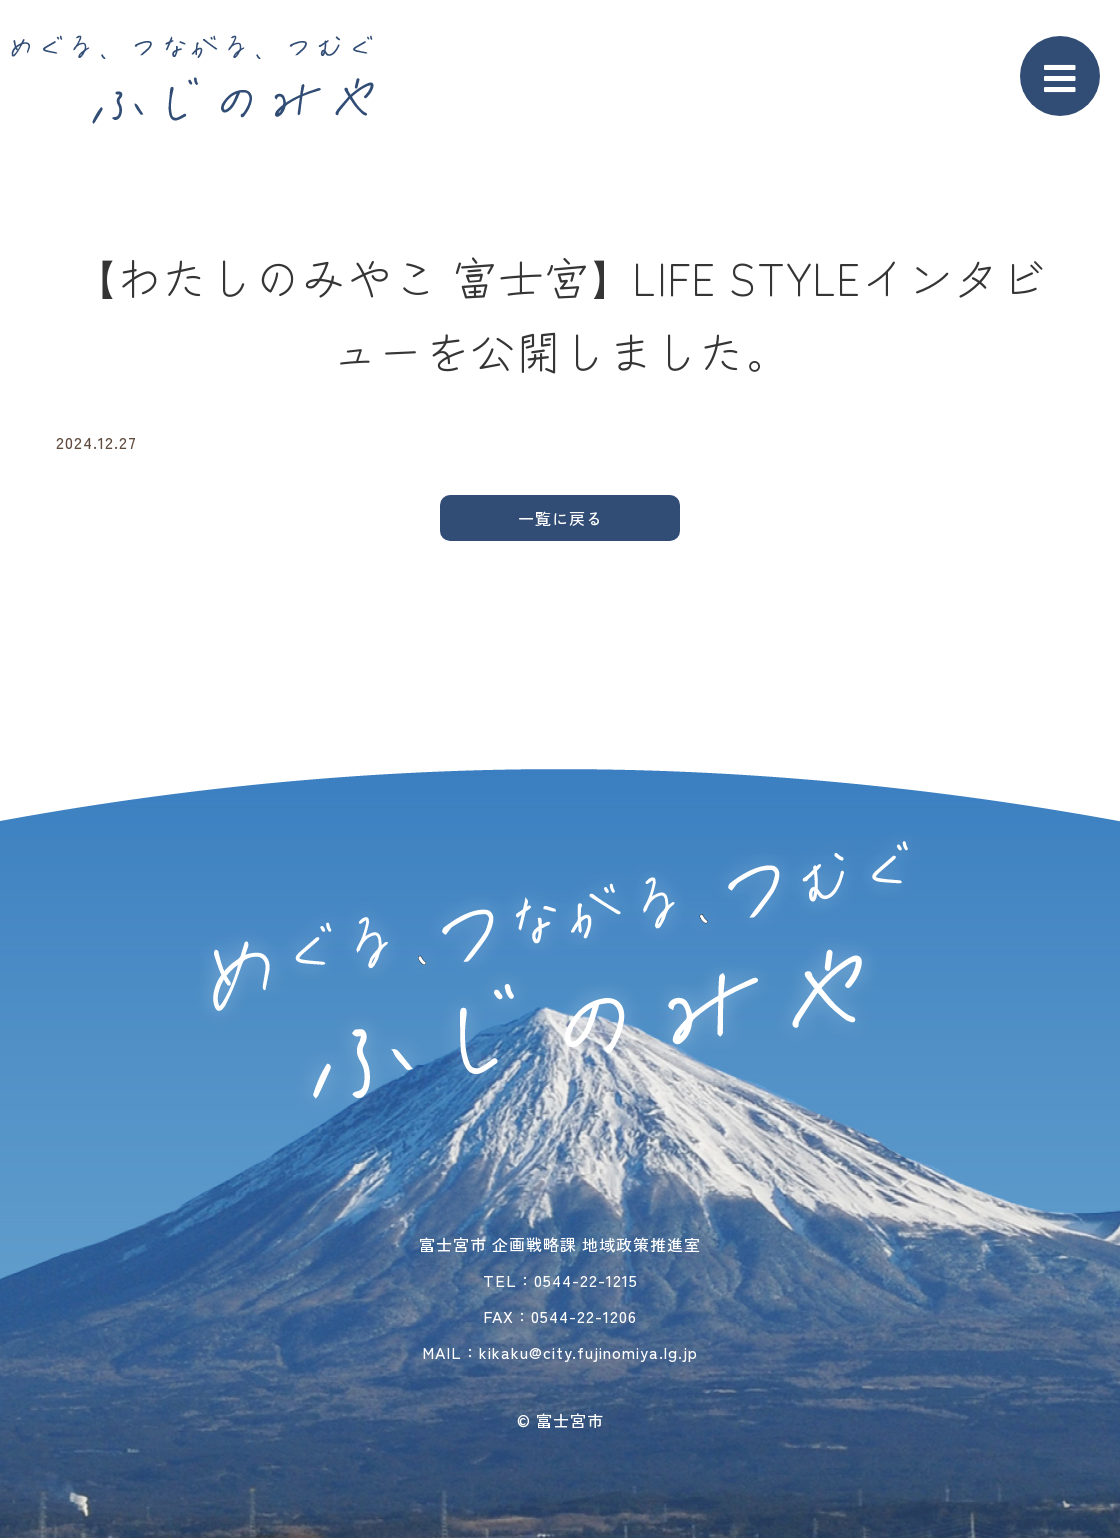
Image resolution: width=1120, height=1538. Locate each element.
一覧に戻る (560, 518)
